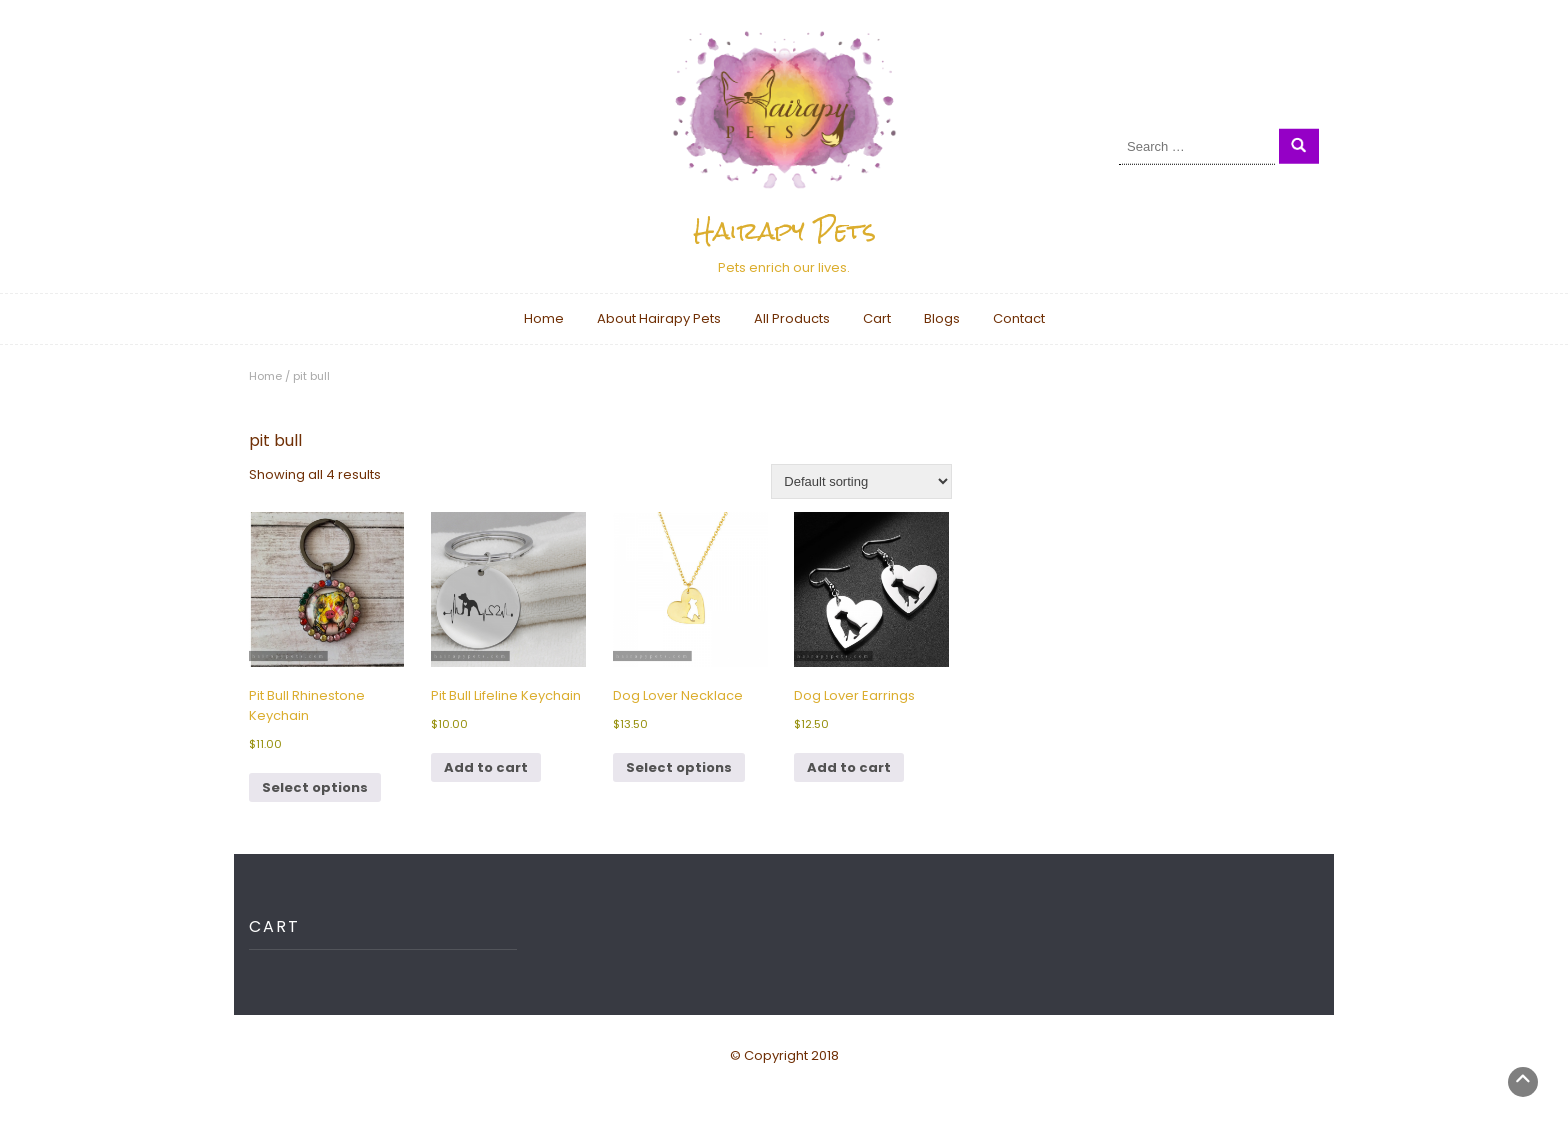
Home (544, 318)
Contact (1019, 318)
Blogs (942, 318)
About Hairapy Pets (659, 318)
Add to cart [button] (486, 767)
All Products (792, 318)
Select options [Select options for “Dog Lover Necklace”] (679, 767)
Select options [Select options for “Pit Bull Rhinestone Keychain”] (315, 787)
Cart (877, 318)
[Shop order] (861, 481)
